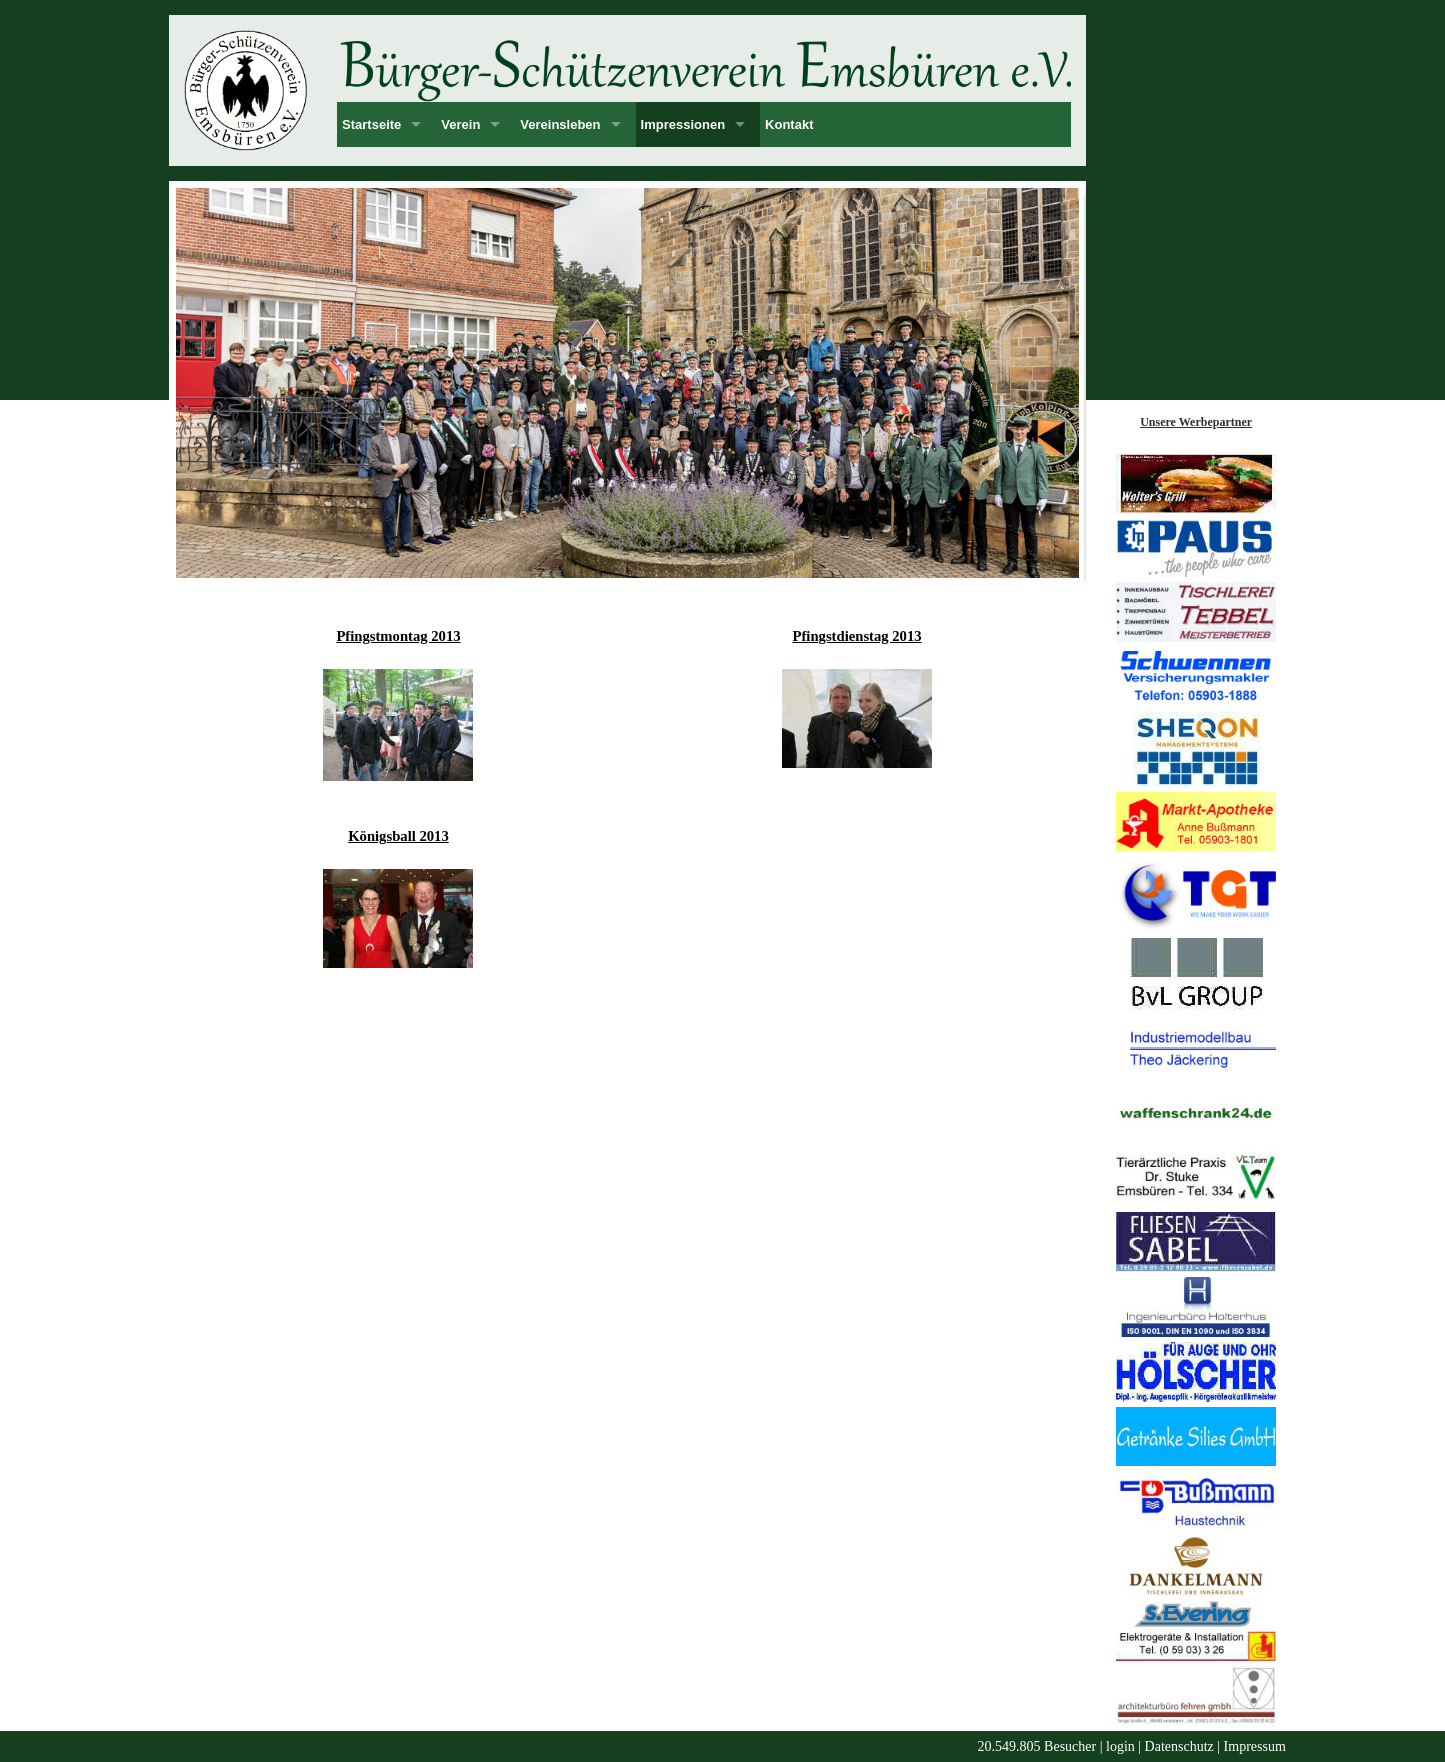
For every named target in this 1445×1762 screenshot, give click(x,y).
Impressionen (683, 124)
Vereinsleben (560, 124)
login (1120, 1746)
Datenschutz (1179, 1746)
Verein (460, 124)
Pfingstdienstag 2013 (857, 636)
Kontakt (789, 124)
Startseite (371, 124)
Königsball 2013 (398, 836)
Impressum (1255, 1746)
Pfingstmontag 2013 (398, 636)
